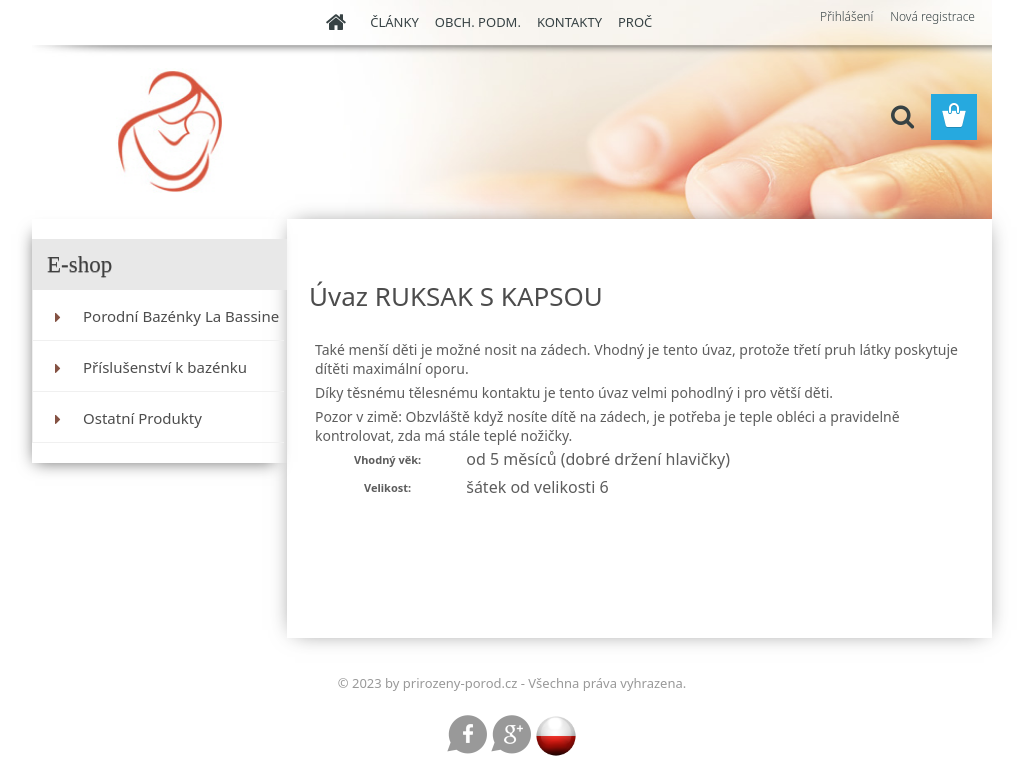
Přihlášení (846, 16)
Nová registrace (932, 16)
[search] (902, 117)
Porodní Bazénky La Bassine (181, 316)
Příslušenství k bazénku (165, 367)
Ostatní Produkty (142, 418)
